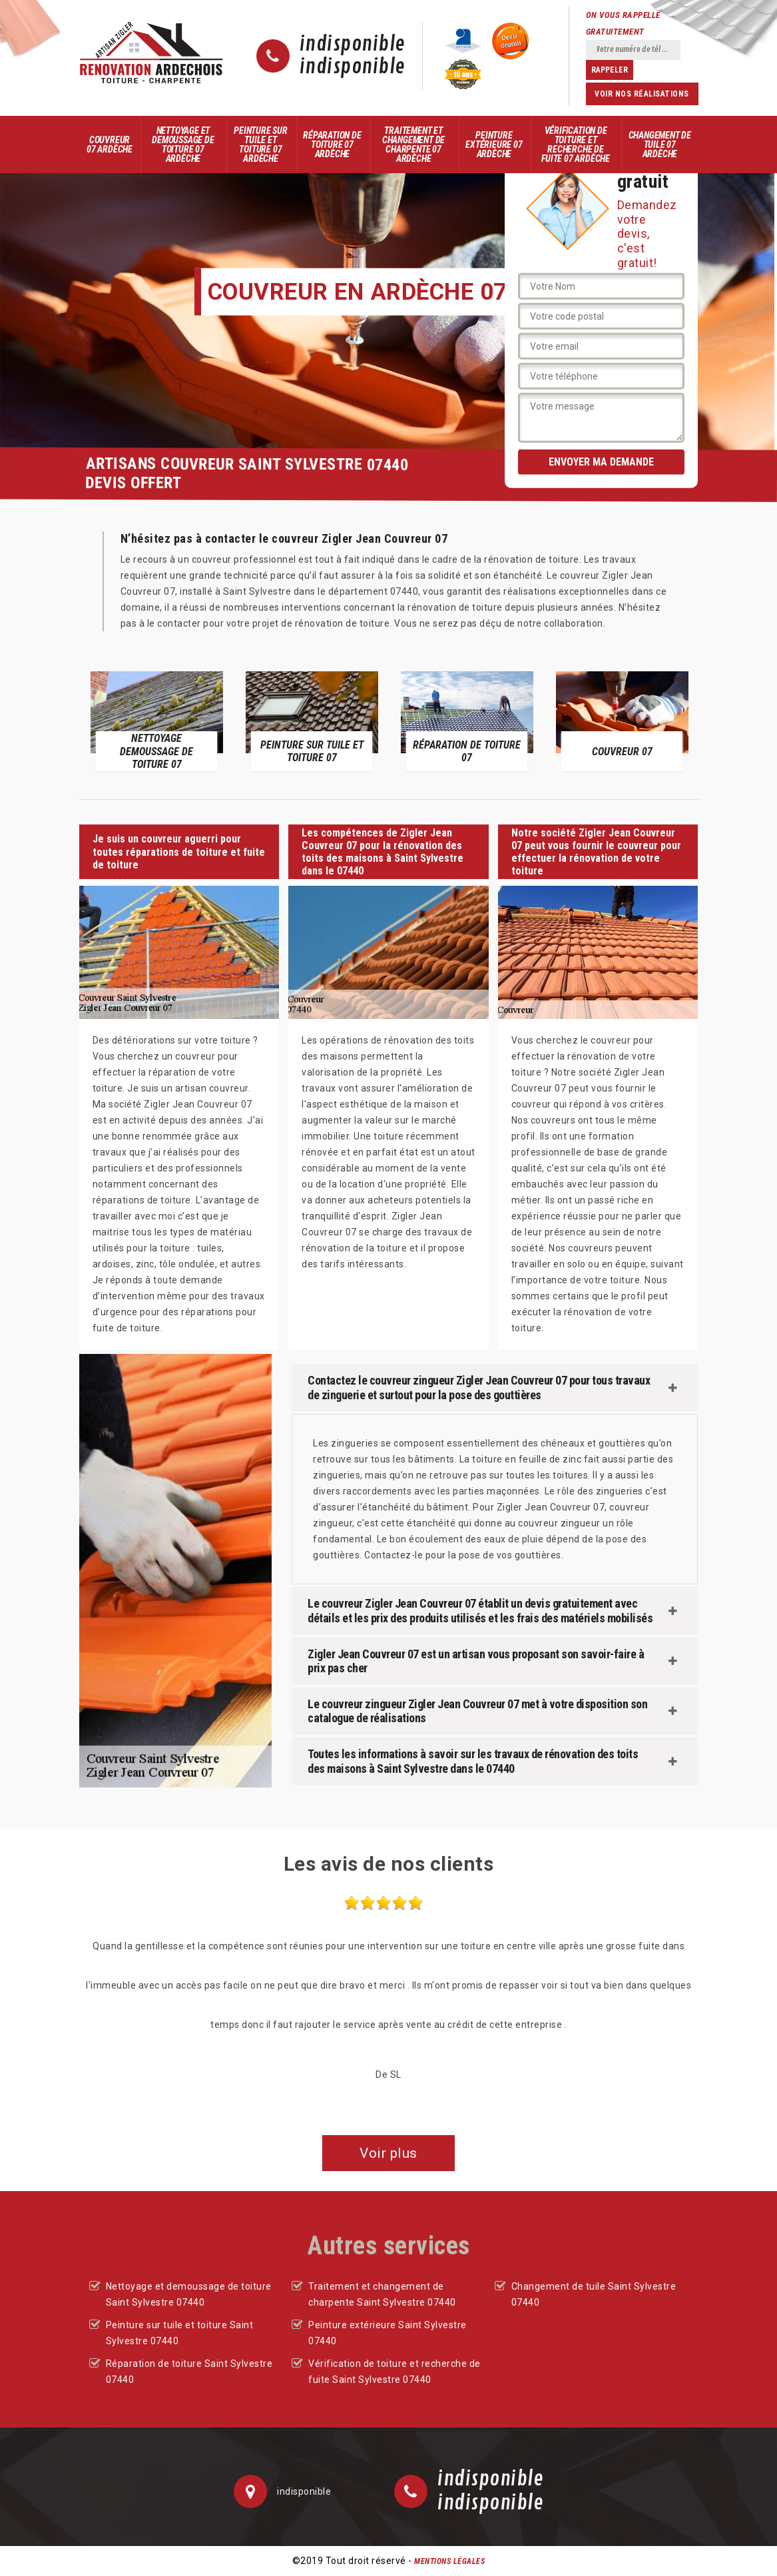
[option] (156, 721)
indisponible (352, 45)
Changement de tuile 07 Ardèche (660, 144)
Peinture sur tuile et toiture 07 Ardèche (261, 144)
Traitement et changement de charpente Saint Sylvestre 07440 (382, 2294)
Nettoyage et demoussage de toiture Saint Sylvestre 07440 (189, 2294)
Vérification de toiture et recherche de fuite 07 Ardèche (575, 144)
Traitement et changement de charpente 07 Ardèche (413, 144)
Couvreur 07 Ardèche (109, 145)
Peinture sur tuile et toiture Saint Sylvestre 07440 (180, 2333)
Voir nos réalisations (642, 94)
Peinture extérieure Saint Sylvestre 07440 (387, 2333)
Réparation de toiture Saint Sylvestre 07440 (189, 2371)
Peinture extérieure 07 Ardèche (493, 144)
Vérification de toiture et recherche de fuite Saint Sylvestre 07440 (394, 2371)
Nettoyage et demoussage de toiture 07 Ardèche (183, 144)
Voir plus (388, 2153)
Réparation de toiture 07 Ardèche (332, 144)
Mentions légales (449, 2561)
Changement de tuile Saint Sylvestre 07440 (593, 2294)
